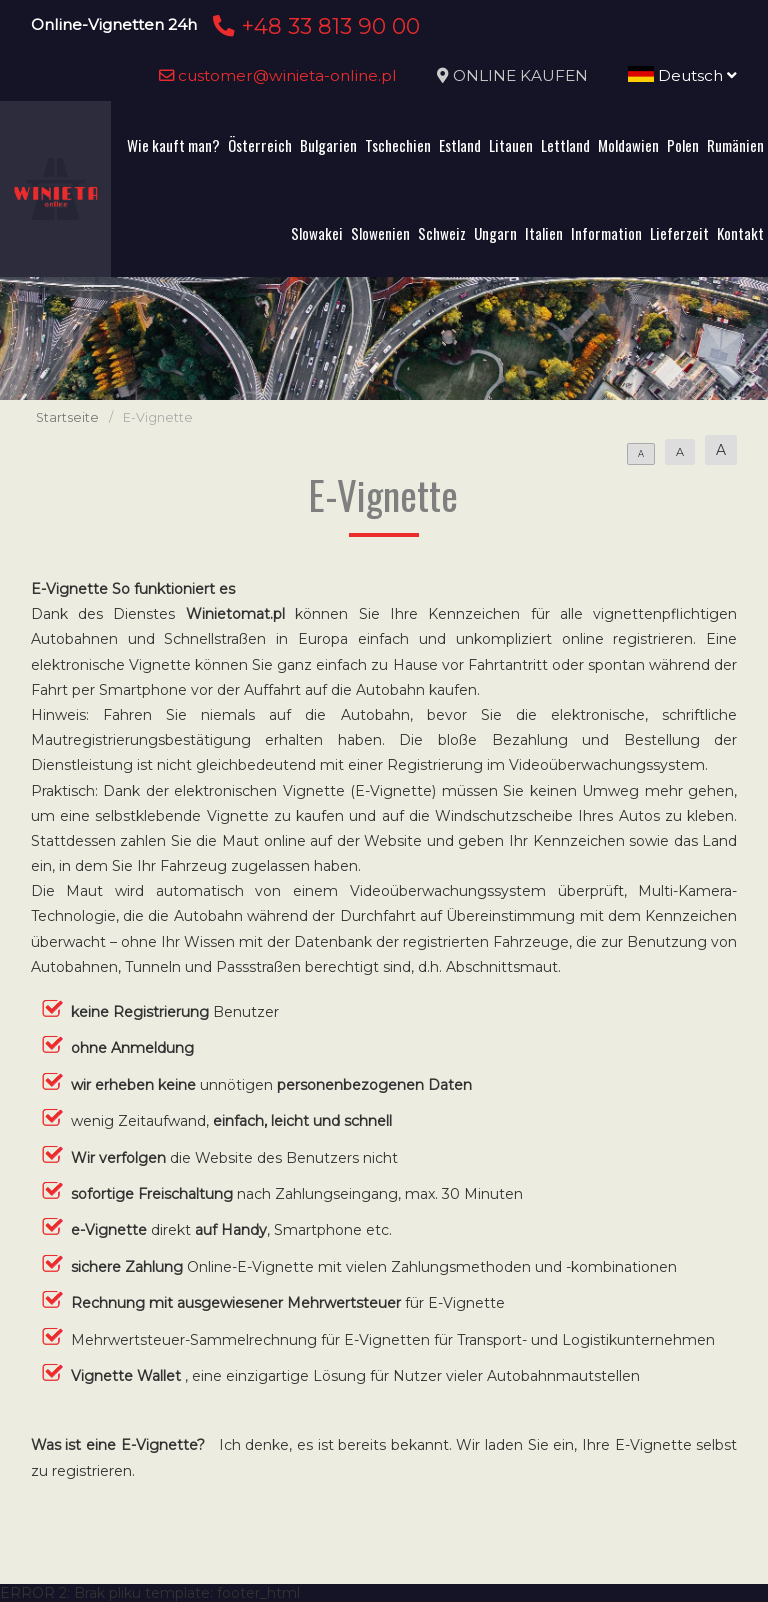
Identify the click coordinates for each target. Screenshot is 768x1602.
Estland (460, 145)
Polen (683, 145)
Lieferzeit (679, 233)
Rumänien (735, 145)
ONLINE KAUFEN (520, 75)
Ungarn (495, 233)
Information (606, 233)
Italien (544, 233)
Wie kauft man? (173, 145)
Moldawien (628, 145)
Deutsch (682, 75)
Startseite (67, 417)
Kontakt (740, 233)
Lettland (565, 145)
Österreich (260, 145)
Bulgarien (328, 145)
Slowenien (380, 233)
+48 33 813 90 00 (313, 26)
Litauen (511, 145)
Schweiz (442, 233)
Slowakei (317, 233)
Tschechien (398, 145)
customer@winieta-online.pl (278, 75)
